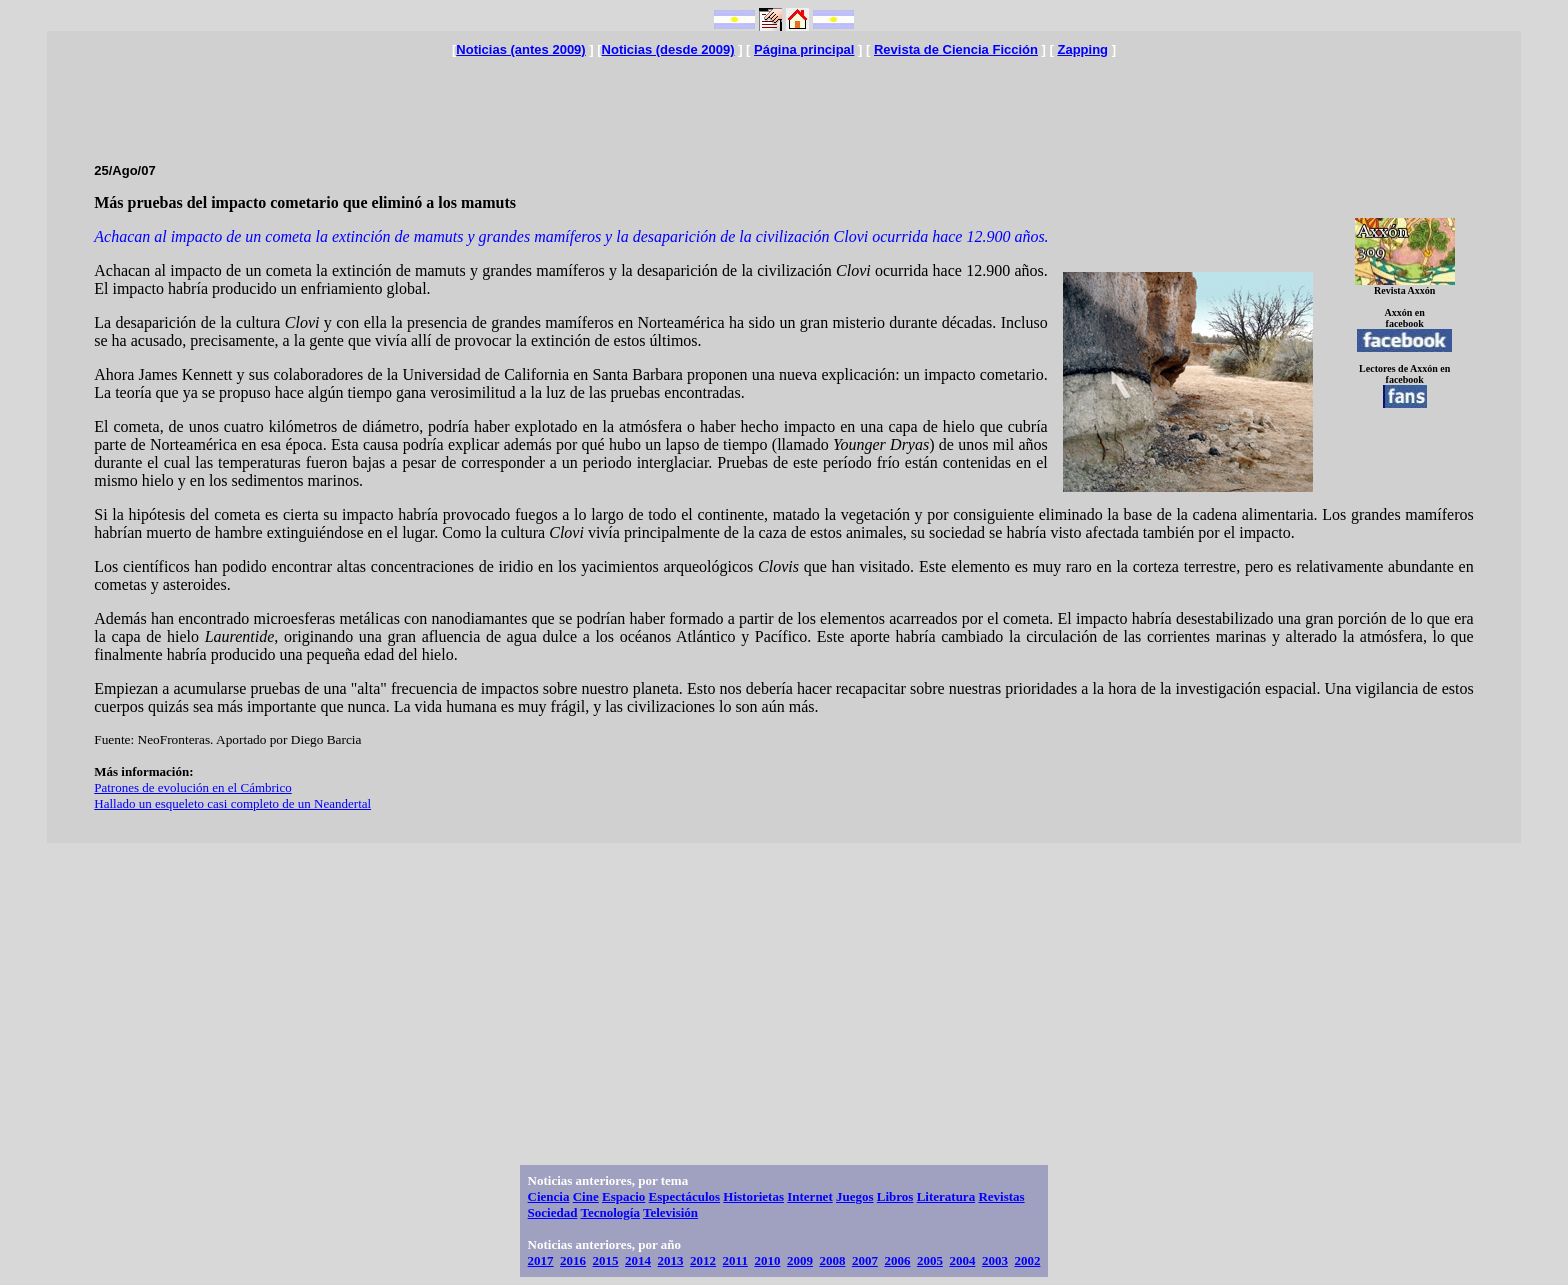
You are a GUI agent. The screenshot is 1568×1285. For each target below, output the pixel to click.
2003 (995, 1260)
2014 (638, 1260)
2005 (930, 1260)
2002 (1027, 1260)
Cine (586, 1196)
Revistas (1001, 1196)
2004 (962, 1260)
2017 (541, 1260)
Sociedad (553, 1212)
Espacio (623, 1196)
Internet (810, 1196)
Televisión (670, 1212)
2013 (671, 1260)
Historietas (753, 1196)
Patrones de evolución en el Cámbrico (192, 787)
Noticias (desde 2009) (668, 49)
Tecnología (609, 1212)
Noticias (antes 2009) (520, 49)
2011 (735, 1260)
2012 (703, 1260)
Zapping (1082, 49)
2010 (767, 1260)
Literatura (946, 1196)
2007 (865, 1260)
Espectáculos (685, 1196)
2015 (606, 1260)
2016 (573, 1260)
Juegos (855, 1196)
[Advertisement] (784, 102)
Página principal (804, 49)
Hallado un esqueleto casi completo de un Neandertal (232, 803)
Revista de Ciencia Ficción (956, 49)
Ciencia (549, 1196)
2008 (832, 1260)
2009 (800, 1260)
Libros (895, 1196)
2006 (897, 1260)
